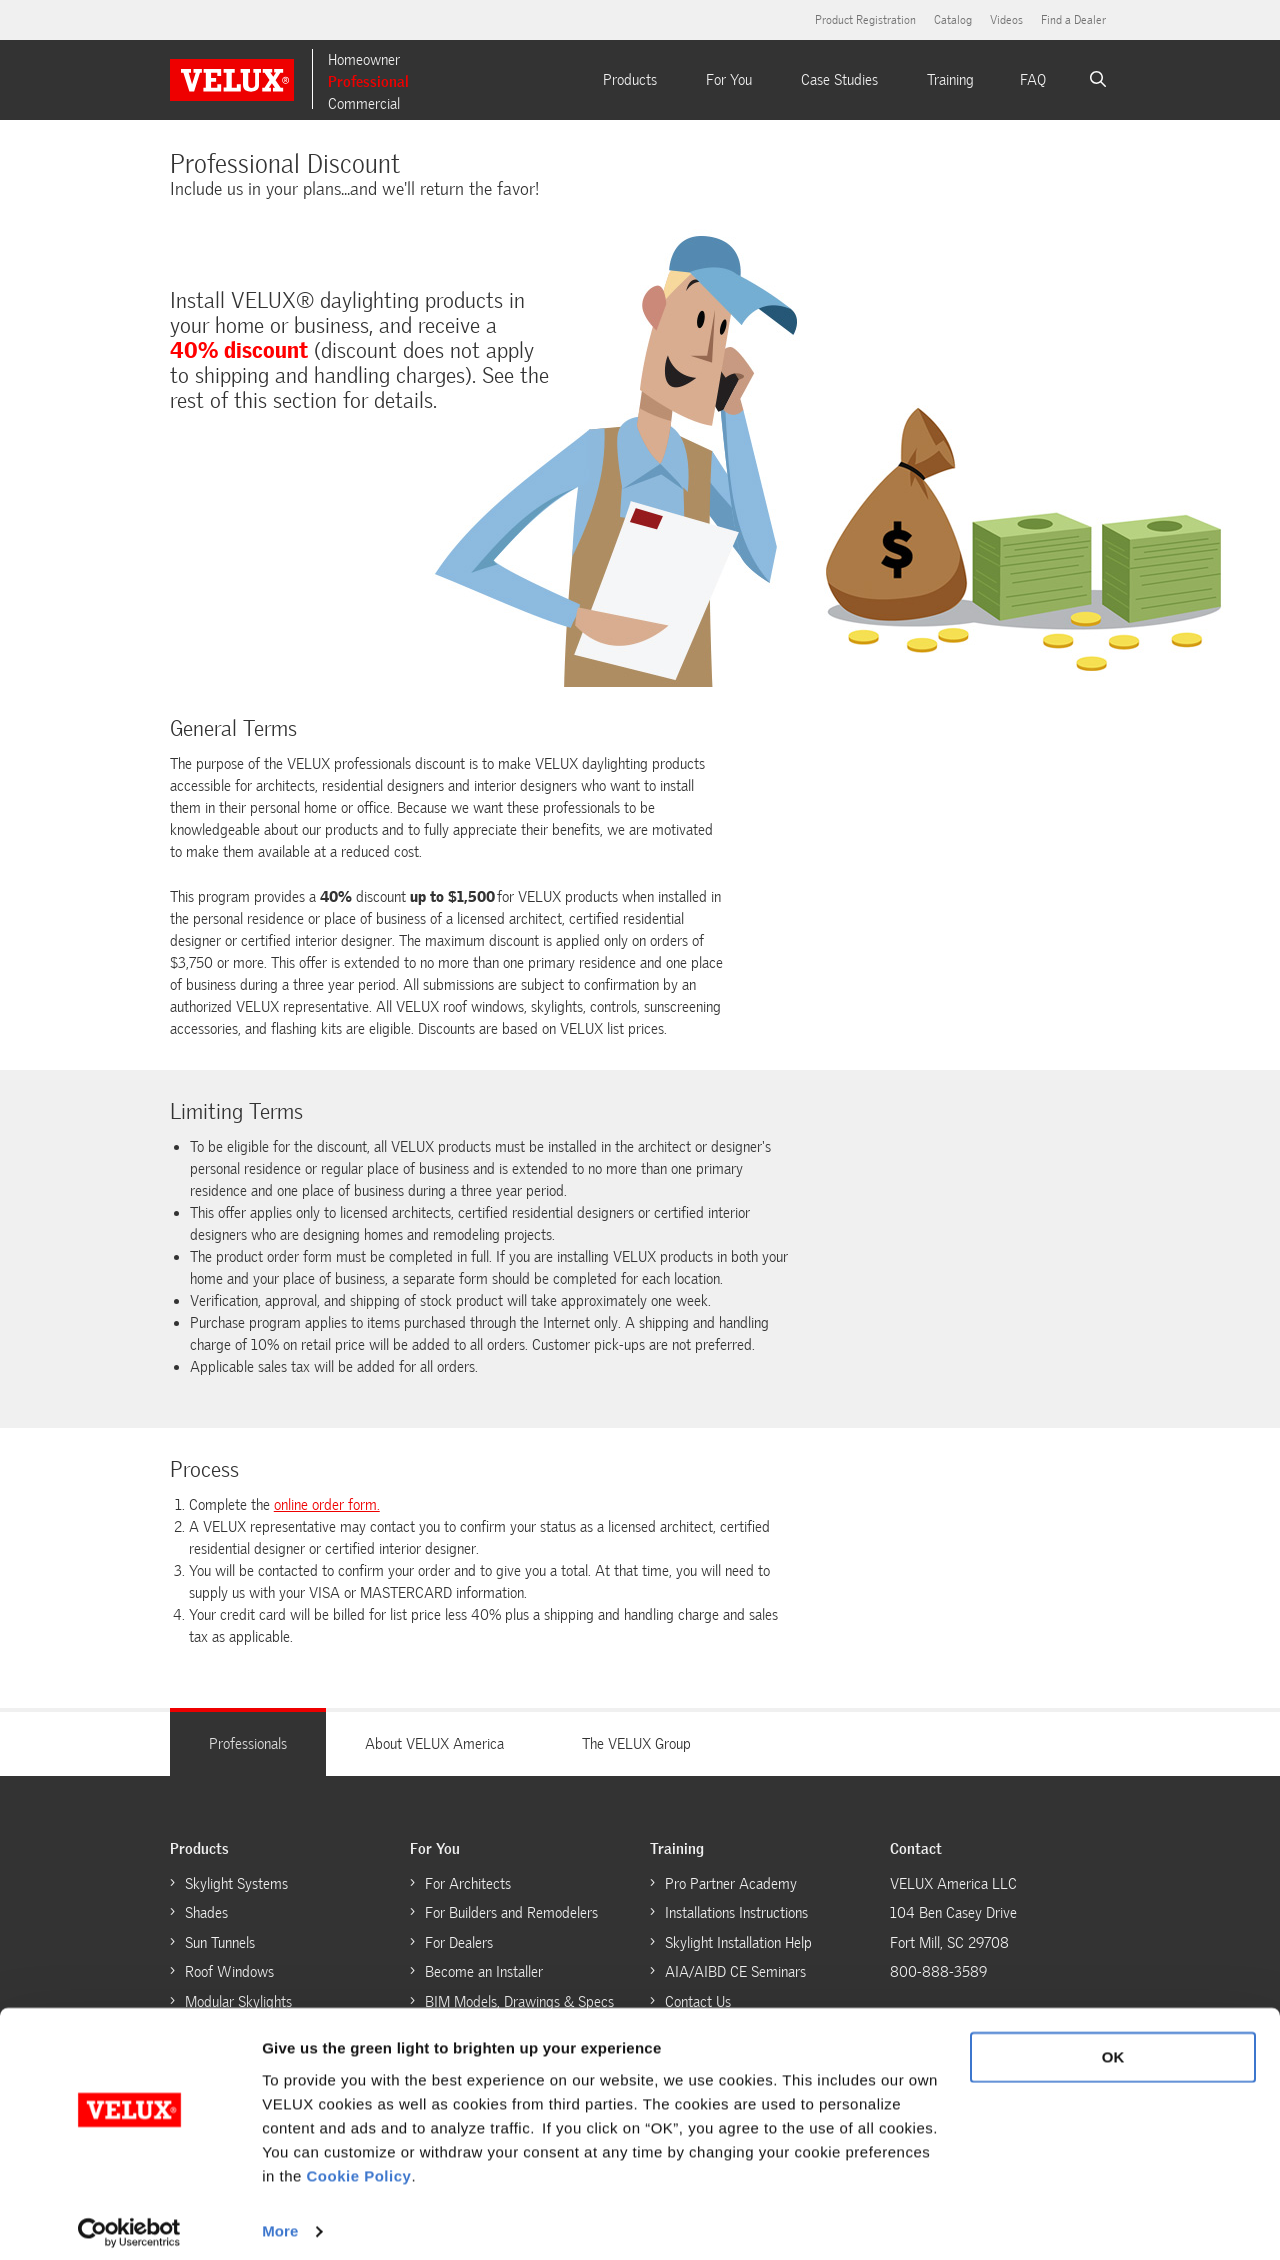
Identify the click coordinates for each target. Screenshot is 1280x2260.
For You (729, 80)
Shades (206, 1913)
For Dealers (459, 1943)
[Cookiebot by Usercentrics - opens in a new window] (129, 2221)
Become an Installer (484, 1972)
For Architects (468, 1884)
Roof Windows (229, 1972)
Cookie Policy (359, 2165)
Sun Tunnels (220, 1943)
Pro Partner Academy (731, 1884)
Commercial (364, 104)
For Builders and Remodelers (511, 1913)
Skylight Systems (236, 1884)
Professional (368, 82)
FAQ (1033, 80)
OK (1113, 2046)
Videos (1006, 20)
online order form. (327, 1505)
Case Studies (839, 80)
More (280, 2220)
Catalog (953, 20)
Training (950, 80)
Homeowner (364, 60)
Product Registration (865, 20)
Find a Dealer (1073, 20)
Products (630, 80)
